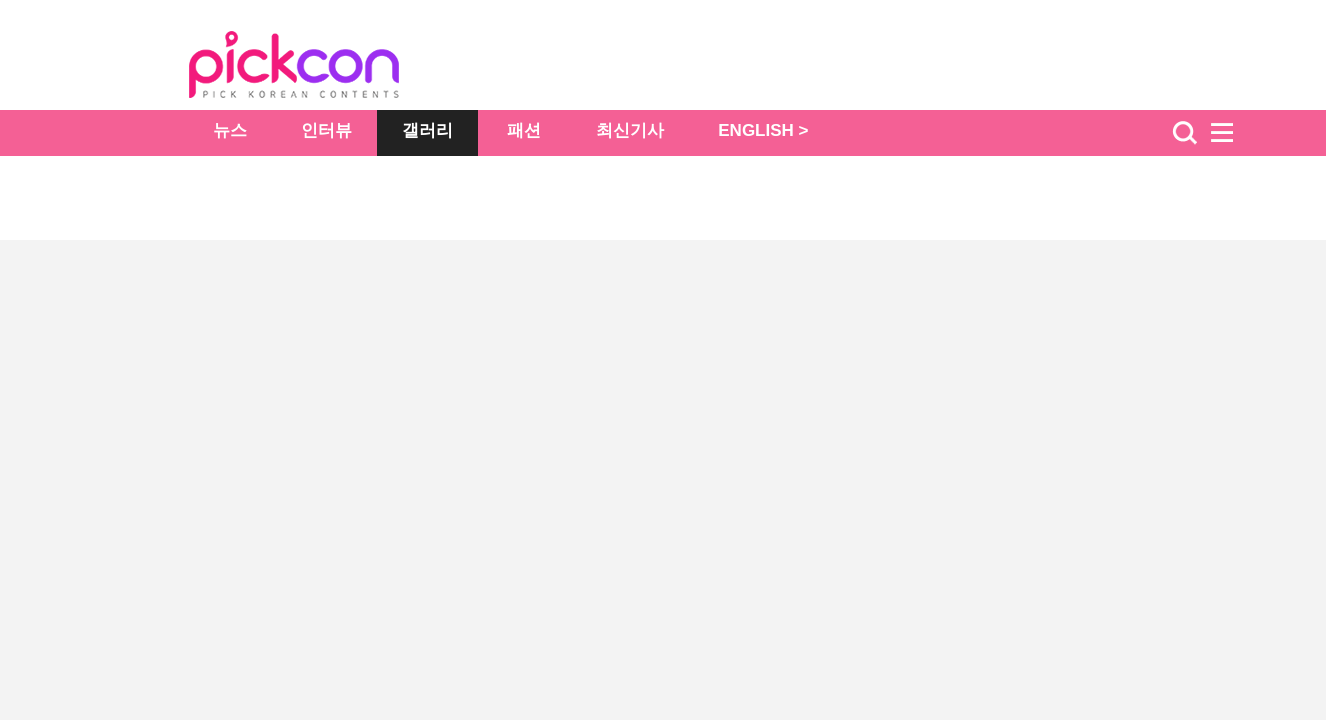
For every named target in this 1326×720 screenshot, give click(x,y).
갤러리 (427, 130)
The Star (324, 68)
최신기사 (630, 130)
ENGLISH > (763, 130)
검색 (1185, 133)
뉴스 (230, 130)
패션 (524, 130)
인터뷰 (326, 130)
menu (1231, 133)
